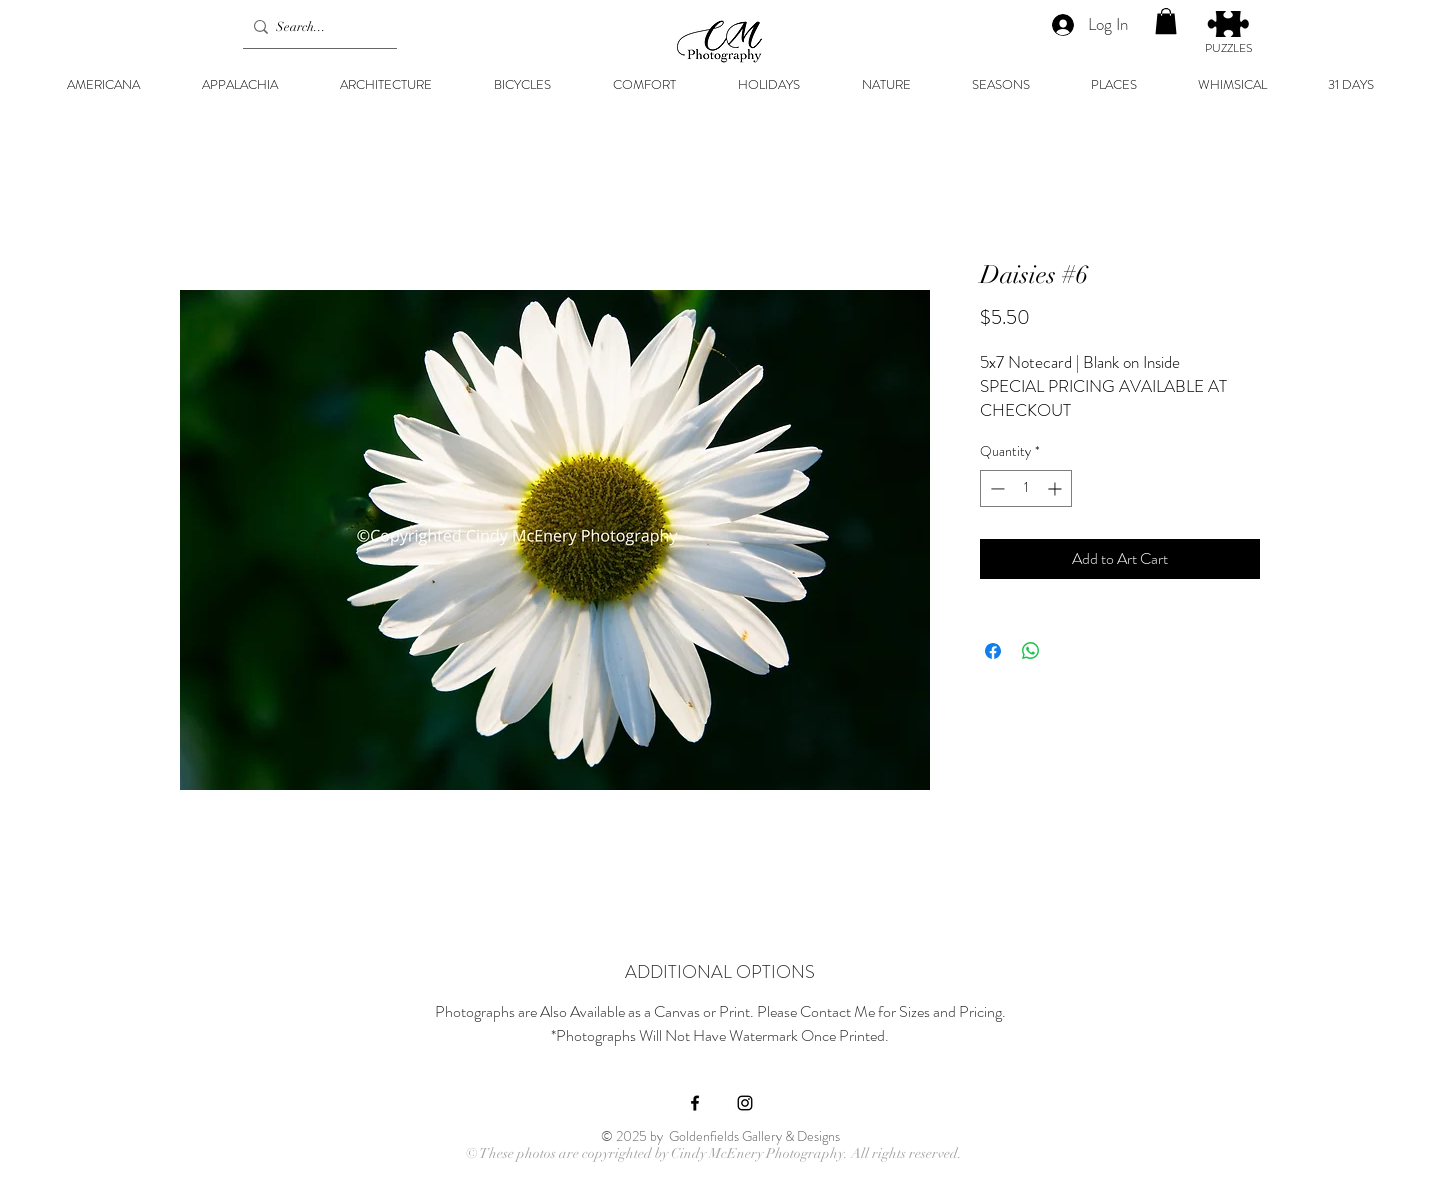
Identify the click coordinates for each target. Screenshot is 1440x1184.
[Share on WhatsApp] (1031, 651)
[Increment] (1056, 488)
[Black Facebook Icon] (695, 1103)
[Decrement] (995, 488)
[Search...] (315, 27)
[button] (1166, 21)
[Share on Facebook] (993, 651)
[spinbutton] (1026, 488)
